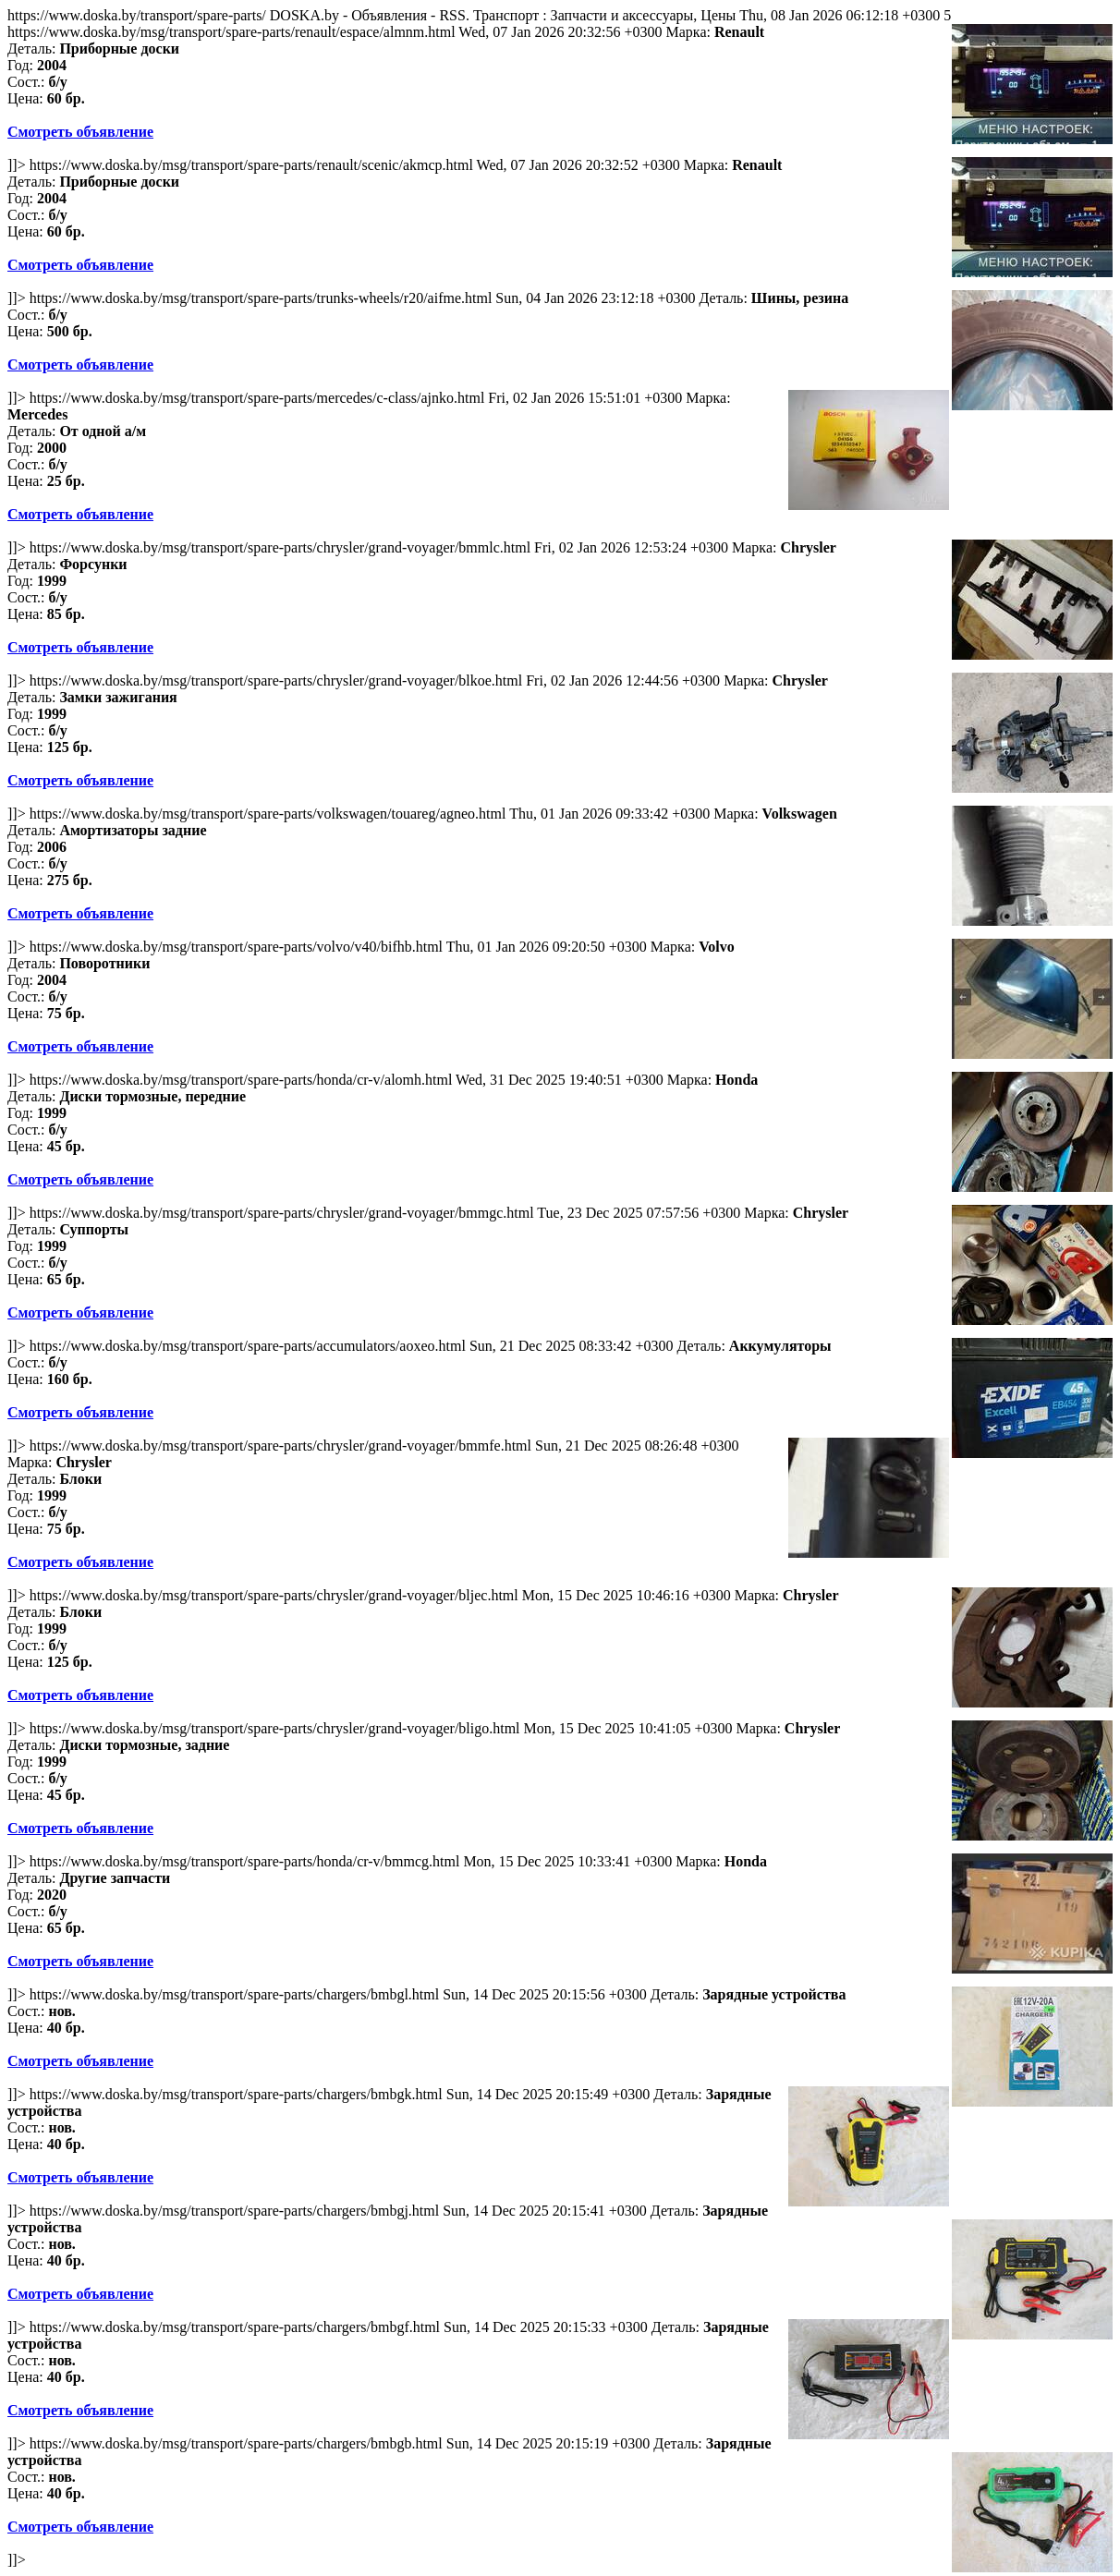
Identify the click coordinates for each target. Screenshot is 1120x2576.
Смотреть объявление (80, 132)
